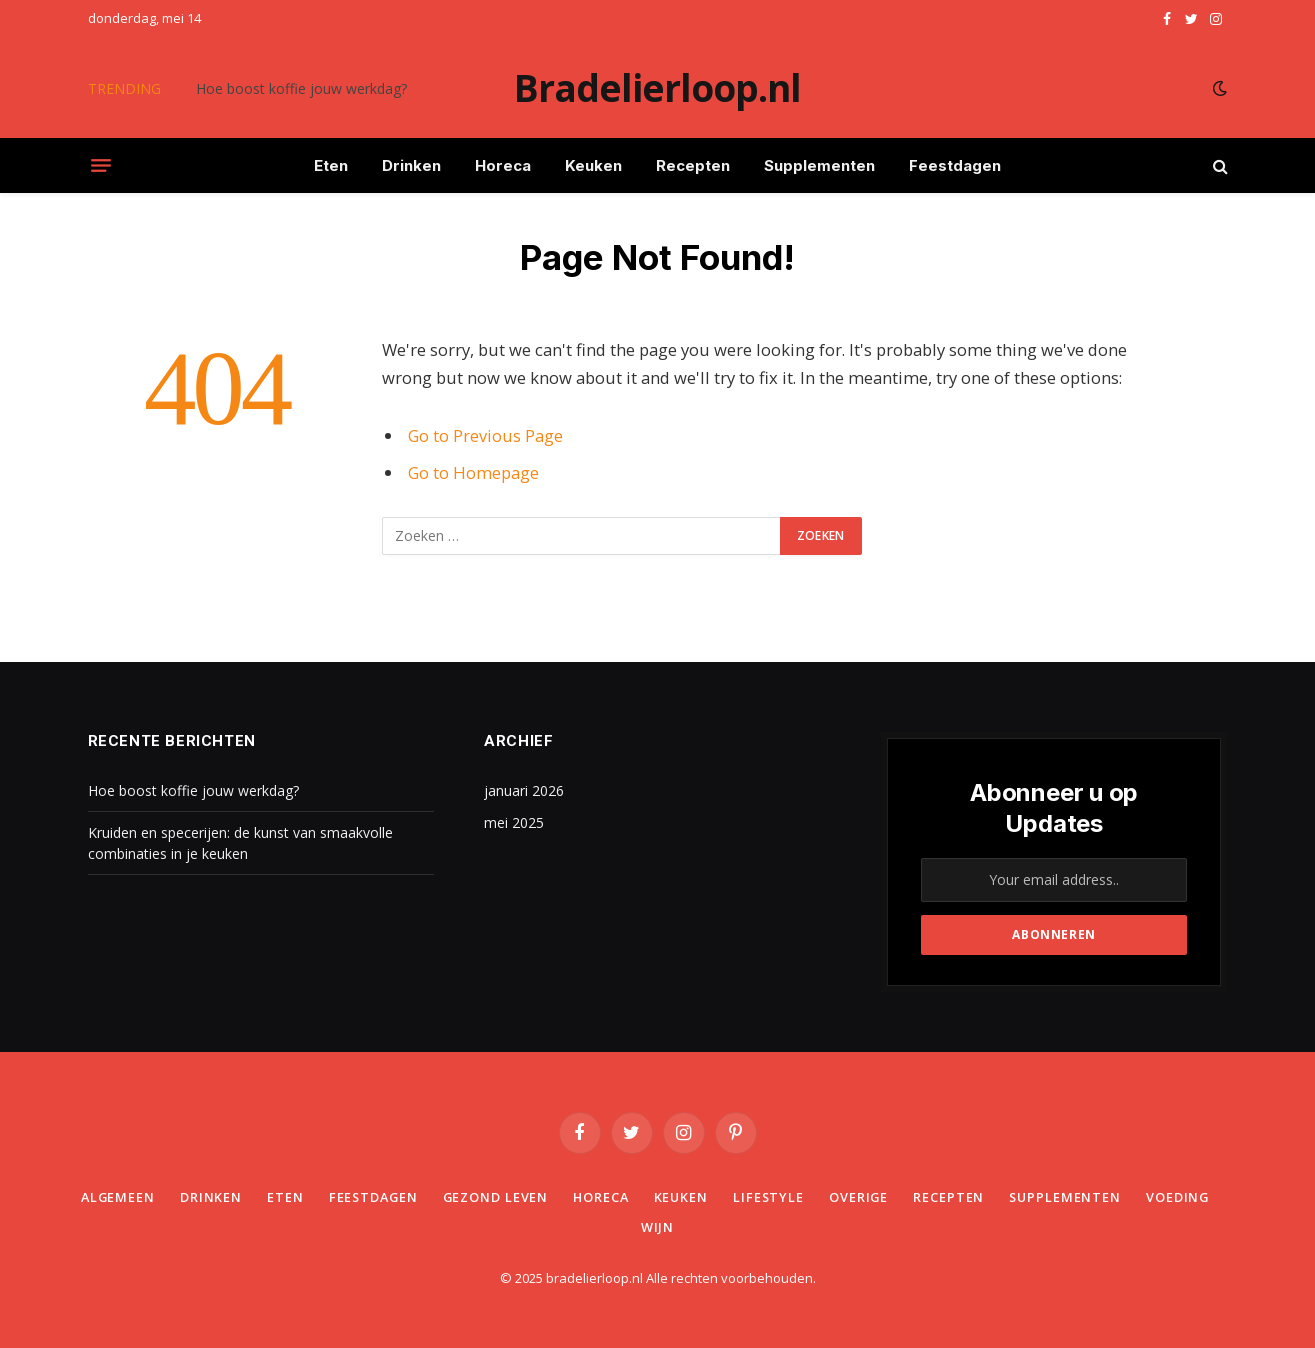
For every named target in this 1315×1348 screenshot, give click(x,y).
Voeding (628, 1227)
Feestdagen (955, 165)
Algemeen (155, 1197)
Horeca (503, 165)
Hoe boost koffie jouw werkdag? (301, 89)
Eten (331, 165)
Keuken (593, 165)
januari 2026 (524, 790)
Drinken (411, 165)
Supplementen (819, 165)
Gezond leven (538, 1197)
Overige (907, 1197)
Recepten (693, 165)
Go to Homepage (473, 472)
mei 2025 (514, 822)
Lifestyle (816, 1197)
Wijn (702, 1227)
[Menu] (101, 166)
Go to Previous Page (485, 435)
